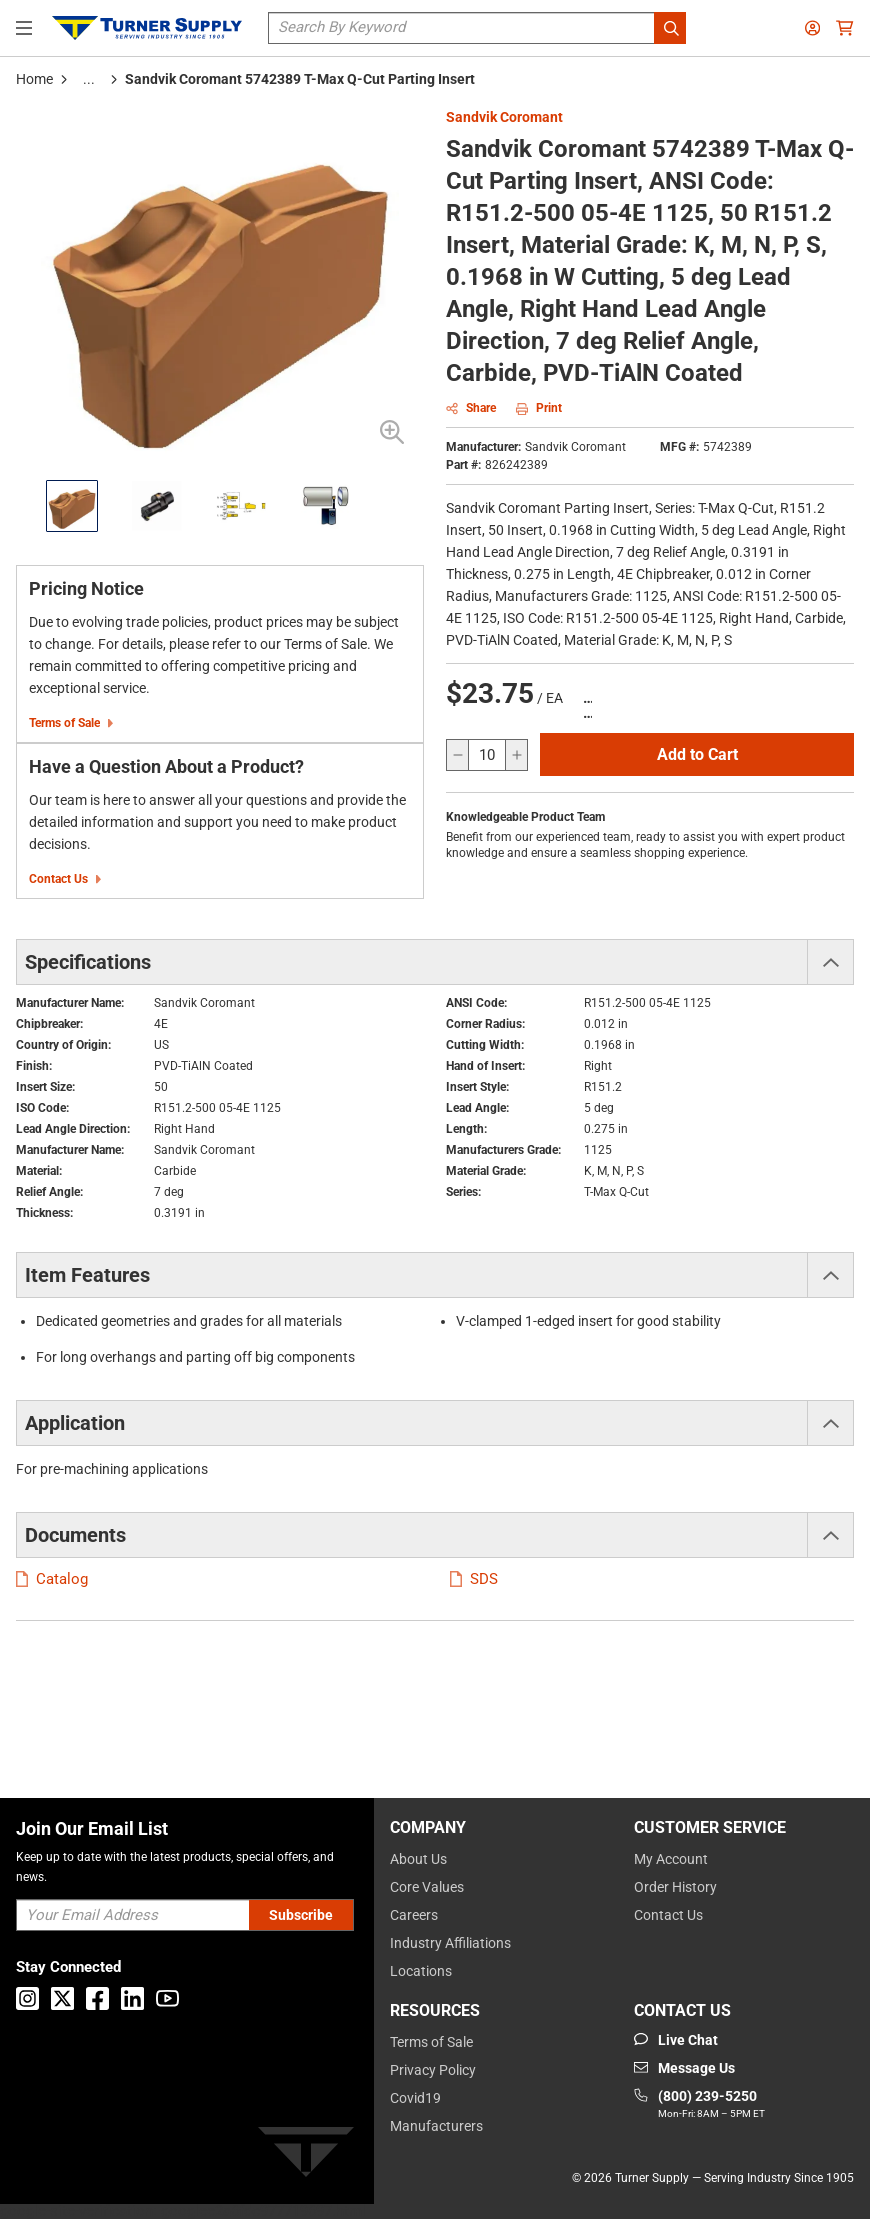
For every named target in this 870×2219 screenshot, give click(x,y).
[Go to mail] (684, 2068)
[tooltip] (89, 79)
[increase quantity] (516, 755)
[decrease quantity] (458, 755)
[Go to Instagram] (27, 1998)
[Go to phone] (699, 2105)
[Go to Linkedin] (132, 1998)
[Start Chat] (676, 2040)
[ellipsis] (89, 79)
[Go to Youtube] (167, 1998)
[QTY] (487, 755)
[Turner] (306, 2155)
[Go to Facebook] (97, 1998)
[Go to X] (62, 1998)
